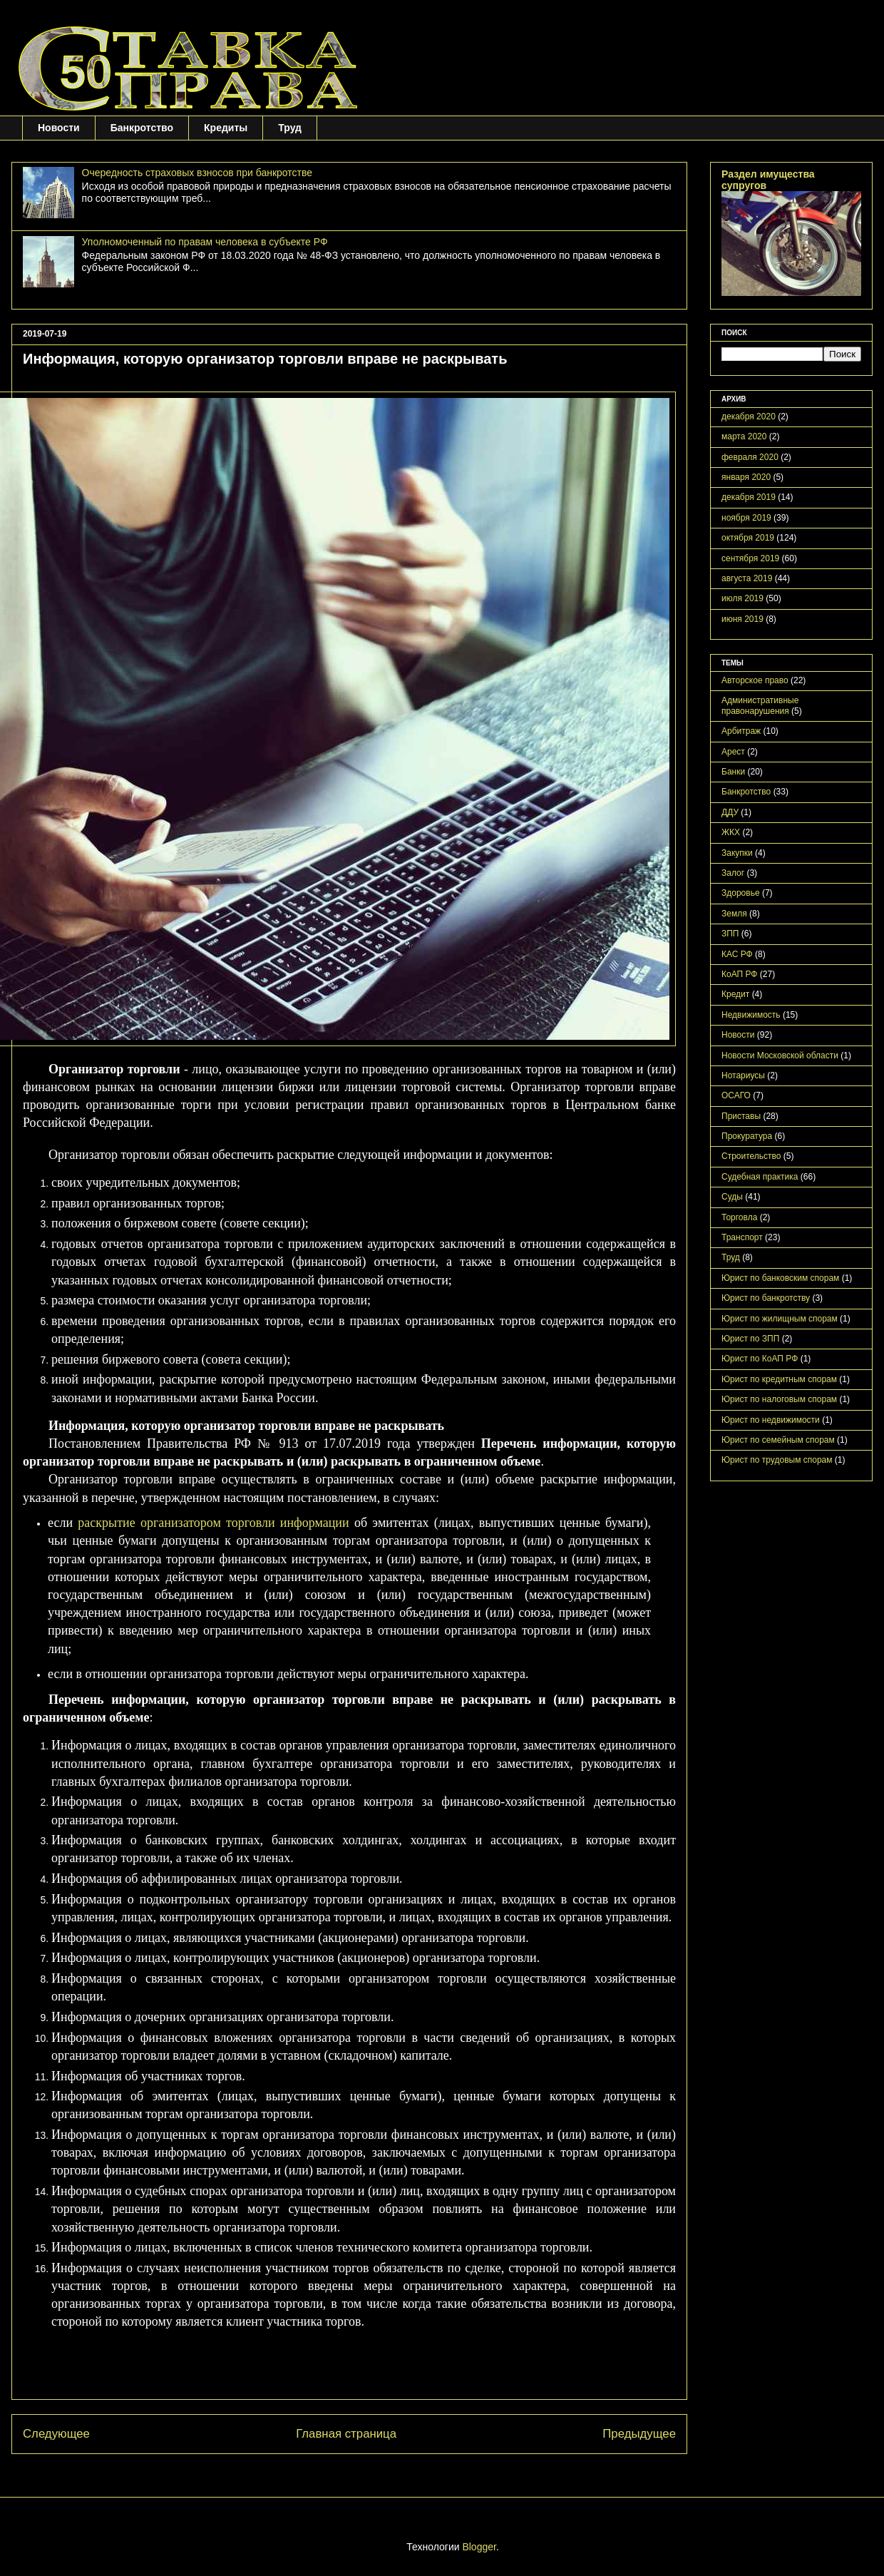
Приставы (741, 1116)
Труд (290, 127)
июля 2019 (742, 598)
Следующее (56, 2433)
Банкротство (141, 127)
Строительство (751, 1156)
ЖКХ (730, 832)
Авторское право (754, 680)
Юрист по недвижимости (770, 1420)
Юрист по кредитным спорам (779, 1379)
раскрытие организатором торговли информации (213, 1523)
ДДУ (730, 812)
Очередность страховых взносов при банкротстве (197, 172)
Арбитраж (741, 731)
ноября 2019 (746, 518)
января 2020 (746, 477)
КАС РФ (737, 954)
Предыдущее (639, 2433)
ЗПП (730, 934)
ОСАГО (736, 1095)
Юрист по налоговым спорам (779, 1399)
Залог (732, 873)
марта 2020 (743, 436)
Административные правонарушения (759, 705)
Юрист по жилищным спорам (779, 1319)
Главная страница (346, 2433)
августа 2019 (746, 578)
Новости (59, 127)
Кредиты (225, 127)
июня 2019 (742, 619)
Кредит (735, 994)
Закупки (737, 853)
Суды (732, 1197)
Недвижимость (751, 1015)
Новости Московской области (779, 1055)
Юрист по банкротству (765, 1298)
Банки (733, 772)
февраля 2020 (749, 457)
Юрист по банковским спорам (780, 1278)
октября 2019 (747, 538)
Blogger (478, 2546)
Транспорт (742, 1237)
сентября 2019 (750, 558)
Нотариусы (743, 1075)
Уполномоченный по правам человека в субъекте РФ (205, 241)
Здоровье (740, 893)
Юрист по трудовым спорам (777, 1460)
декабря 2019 (748, 497)
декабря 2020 (748, 416)
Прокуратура (746, 1136)
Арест (733, 752)
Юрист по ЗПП (750, 1339)
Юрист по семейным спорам (778, 1440)
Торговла (739, 1217)
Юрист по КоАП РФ (759, 1359)
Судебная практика (759, 1177)
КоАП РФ (739, 974)
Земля (734, 914)
